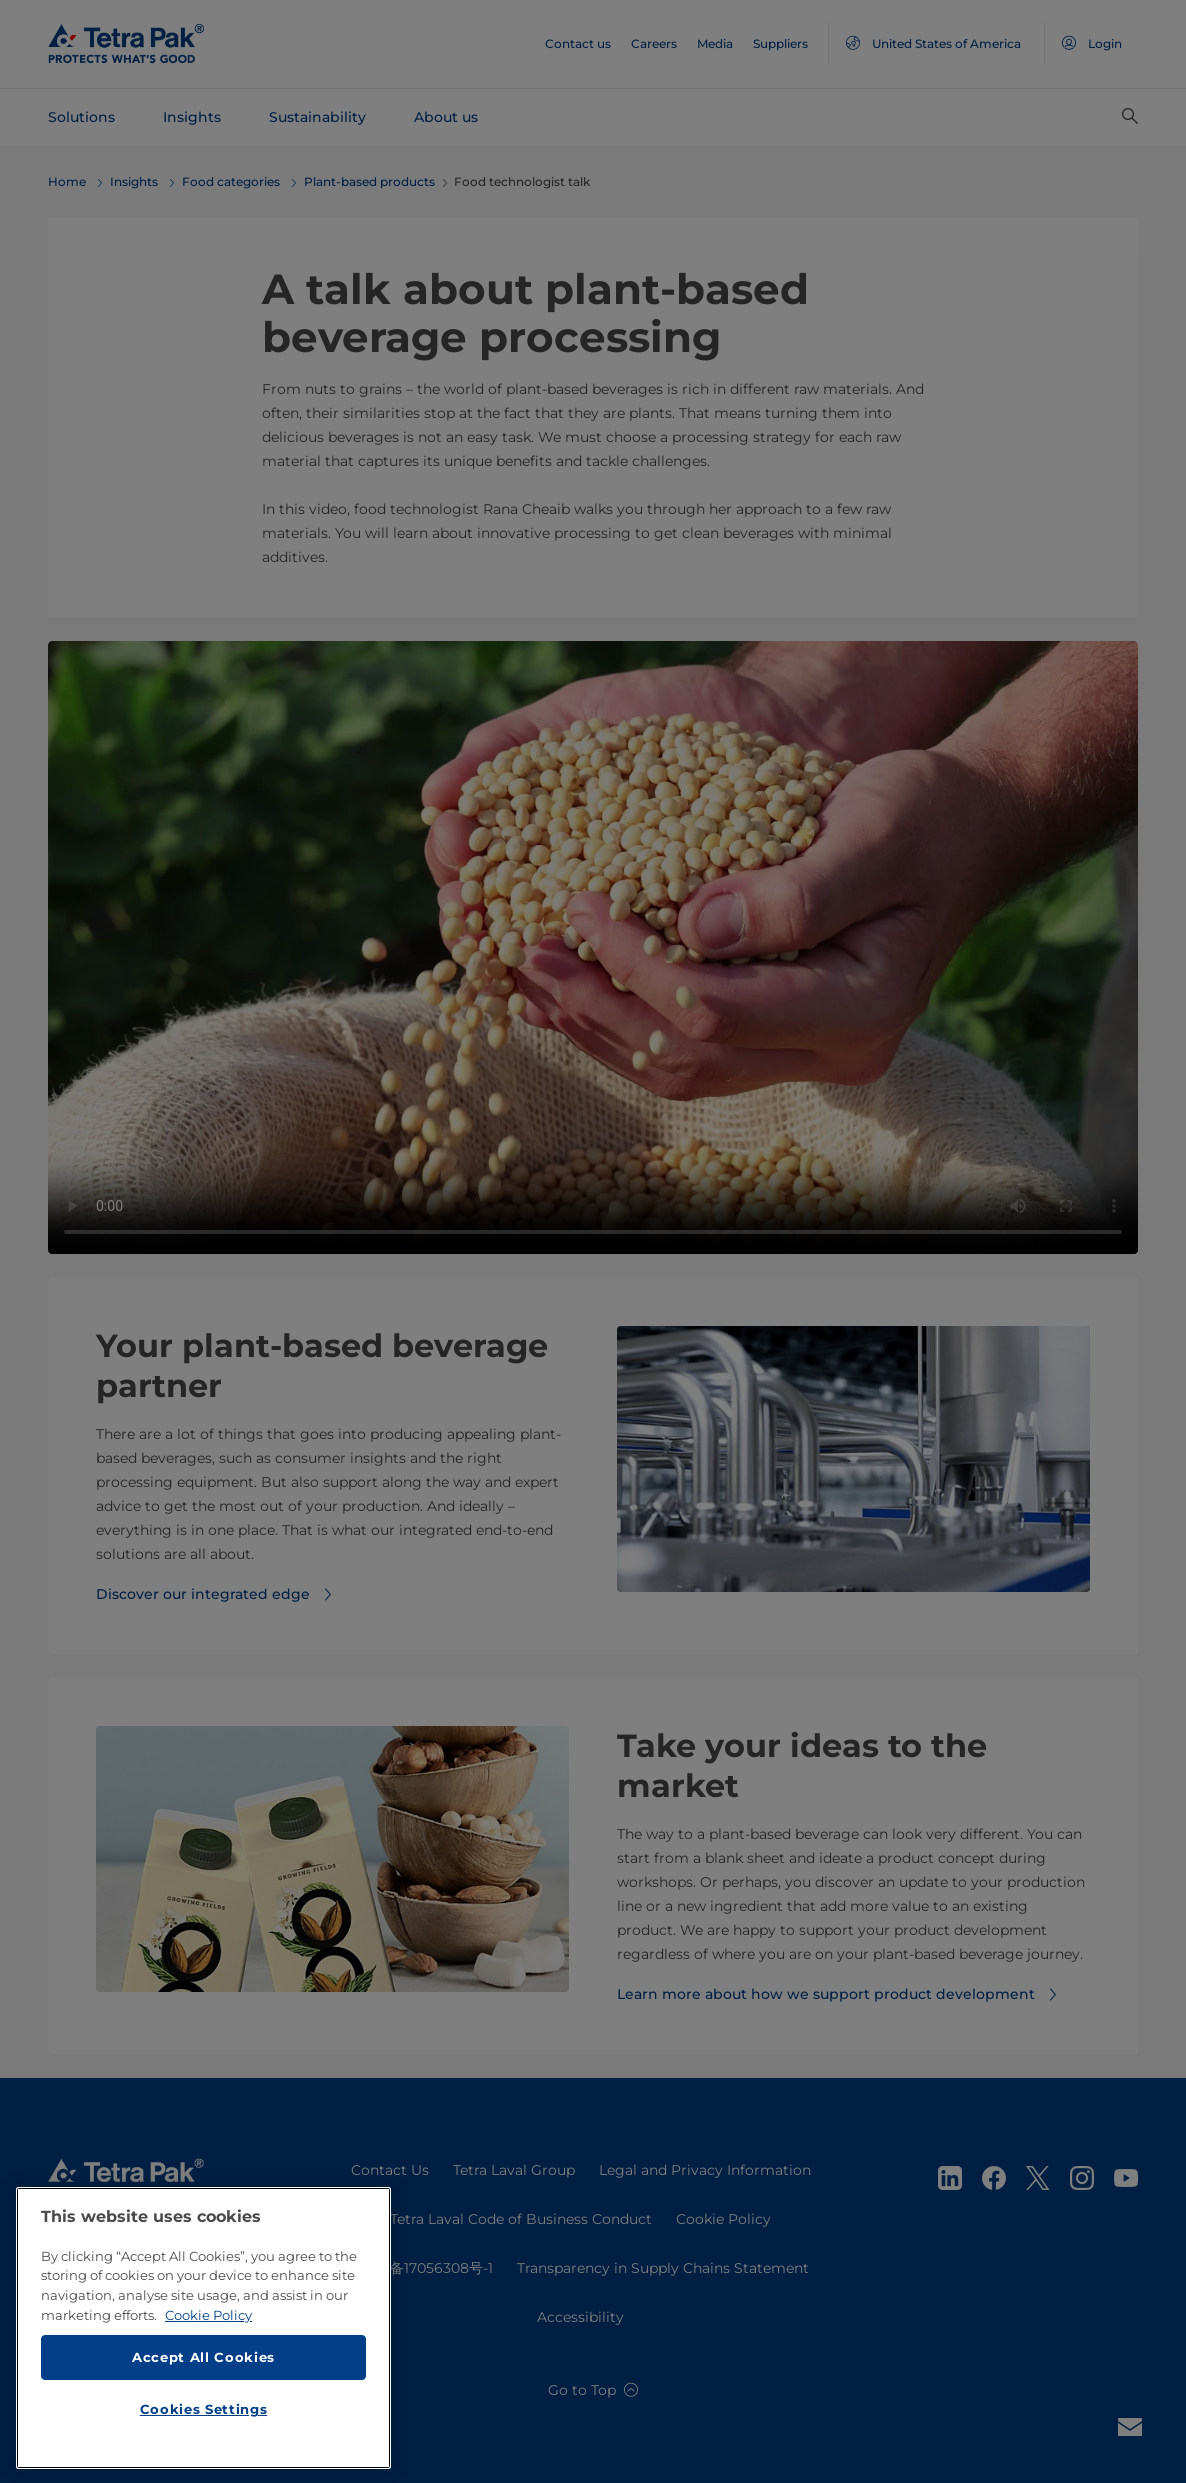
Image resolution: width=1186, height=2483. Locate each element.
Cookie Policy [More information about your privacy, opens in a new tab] (208, 2320)
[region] (203, 2333)
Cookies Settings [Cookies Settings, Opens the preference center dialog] (204, 2414)
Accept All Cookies (203, 2363)
